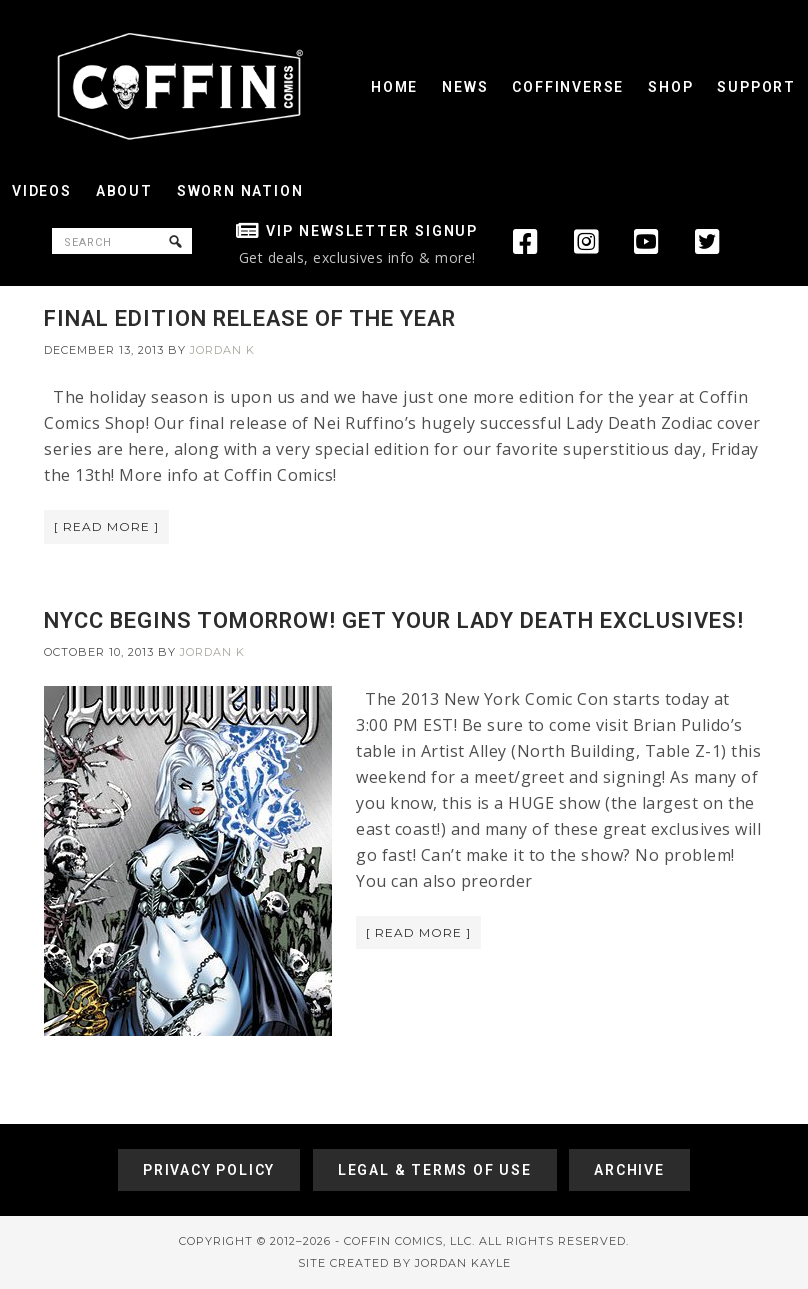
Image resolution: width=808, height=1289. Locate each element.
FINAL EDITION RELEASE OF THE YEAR (250, 318)
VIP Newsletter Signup (372, 231)
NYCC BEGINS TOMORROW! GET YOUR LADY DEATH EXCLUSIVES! (394, 620)
